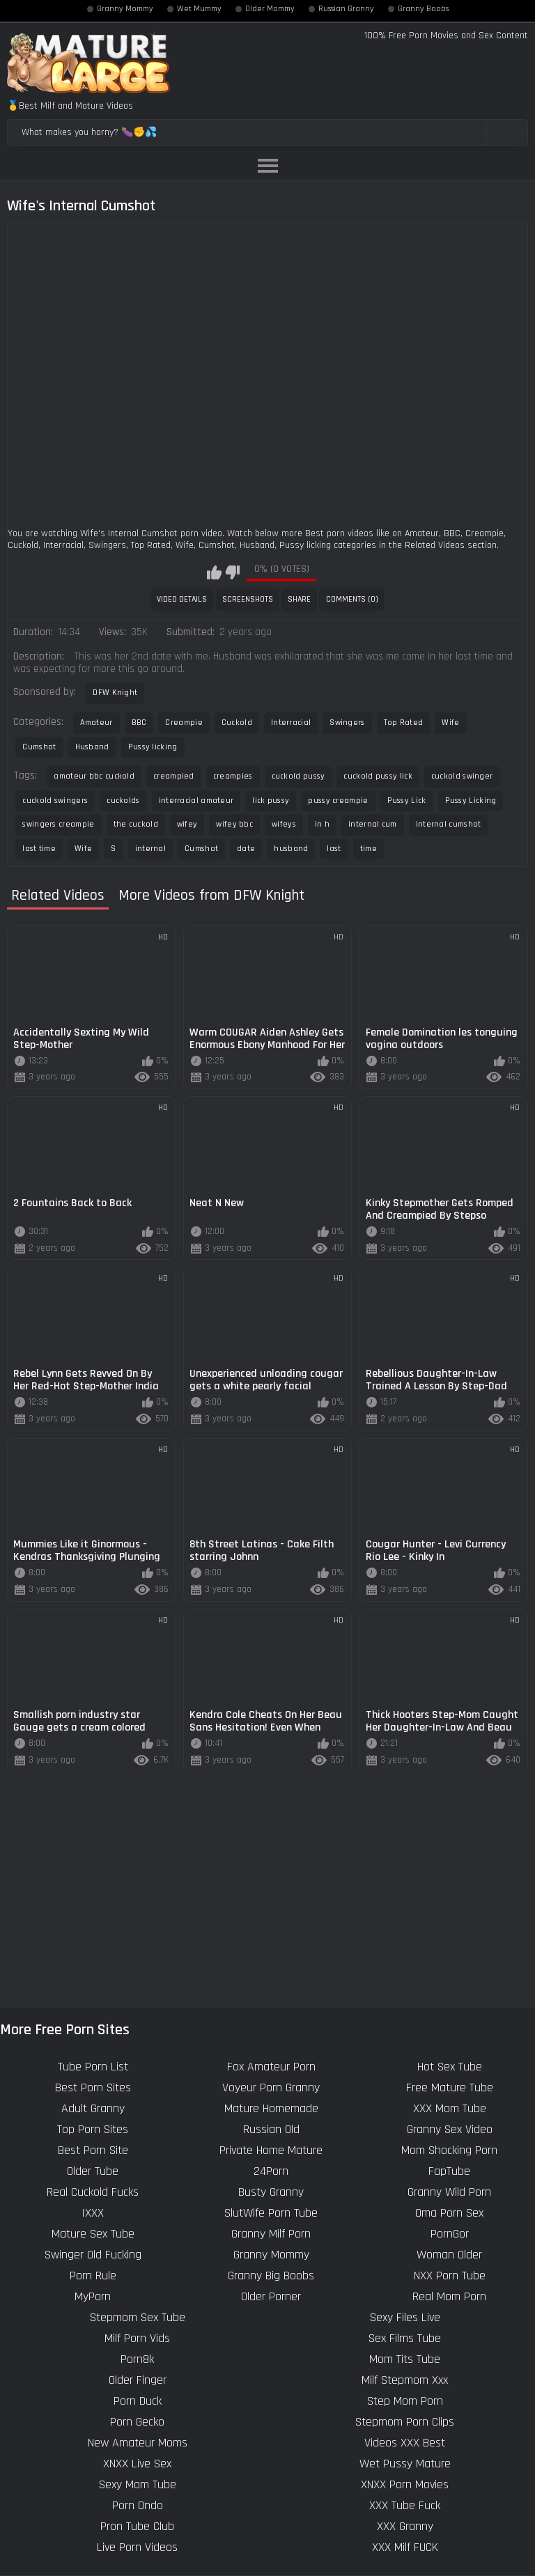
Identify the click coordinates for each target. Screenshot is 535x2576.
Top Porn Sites (92, 2129)
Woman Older (449, 2255)
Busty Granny (271, 2192)
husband (291, 848)
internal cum (372, 824)
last (334, 848)
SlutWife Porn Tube (271, 2213)
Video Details (182, 599)
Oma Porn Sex (449, 2213)
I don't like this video (232, 572)
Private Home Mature (271, 2150)
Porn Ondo (137, 2505)
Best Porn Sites (93, 2087)
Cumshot (39, 747)
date (246, 848)
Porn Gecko (137, 2422)
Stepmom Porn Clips (404, 2422)
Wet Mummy (199, 9)
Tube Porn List (93, 2067)
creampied (173, 776)
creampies (233, 776)
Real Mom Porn (449, 2296)
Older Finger (137, 2380)
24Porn (271, 2171)
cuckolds (123, 800)
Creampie (183, 722)
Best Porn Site (93, 2150)
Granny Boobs (423, 9)
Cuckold (237, 722)
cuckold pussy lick (377, 776)
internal (150, 848)
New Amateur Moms (137, 2443)
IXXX (93, 2213)
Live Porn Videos (137, 2547)
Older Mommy (270, 9)
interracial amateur (196, 800)
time (368, 848)
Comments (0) (352, 599)
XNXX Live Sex (137, 2464)
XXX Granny (405, 2526)
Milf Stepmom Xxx (405, 2380)
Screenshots (247, 599)
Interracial (291, 722)
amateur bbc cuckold (94, 776)
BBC (139, 722)
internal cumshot (448, 824)
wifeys (284, 824)
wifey (187, 824)
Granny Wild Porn (449, 2192)
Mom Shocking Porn (449, 2150)
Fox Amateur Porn (271, 2067)
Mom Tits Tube (404, 2359)
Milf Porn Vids (137, 2338)
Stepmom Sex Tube (137, 2317)
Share (299, 599)
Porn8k (137, 2359)
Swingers (346, 722)
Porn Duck (138, 2401)
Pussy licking (153, 747)
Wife (450, 722)
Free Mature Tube (449, 2087)
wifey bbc (234, 824)
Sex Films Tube (405, 2338)
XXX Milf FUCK (405, 2547)
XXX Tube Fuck (404, 2505)
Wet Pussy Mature (405, 2464)
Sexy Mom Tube (137, 2484)
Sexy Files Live (405, 2317)
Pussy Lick (406, 800)
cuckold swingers (55, 800)
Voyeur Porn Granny (271, 2087)
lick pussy (270, 800)
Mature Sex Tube (93, 2234)
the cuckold (136, 824)
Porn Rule (93, 2275)
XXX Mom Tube (449, 2108)
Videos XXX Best (404, 2443)
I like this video (214, 572)
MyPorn (93, 2296)
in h (322, 824)
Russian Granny (346, 9)
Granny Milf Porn (271, 2234)
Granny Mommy (125, 9)
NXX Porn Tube (450, 2275)
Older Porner (271, 2296)
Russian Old (271, 2129)
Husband (92, 747)
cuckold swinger (462, 776)
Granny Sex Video (450, 2129)
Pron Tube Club (137, 2526)
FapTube (449, 2171)
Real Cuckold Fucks (93, 2192)
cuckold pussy (298, 776)
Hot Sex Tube (449, 2067)
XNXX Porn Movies (405, 2484)
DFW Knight (115, 692)
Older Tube (92, 2171)
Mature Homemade (271, 2108)
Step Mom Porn (405, 2401)
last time (39, 848)
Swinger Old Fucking (93, 2255)
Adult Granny (93, 2108)
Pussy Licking (471, 800)
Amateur (96, 722)
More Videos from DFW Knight (211, 896)
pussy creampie (338, 800)
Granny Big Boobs (271, 2275)
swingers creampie (58, 824)
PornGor (450, 2234)
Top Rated (404, 722)
